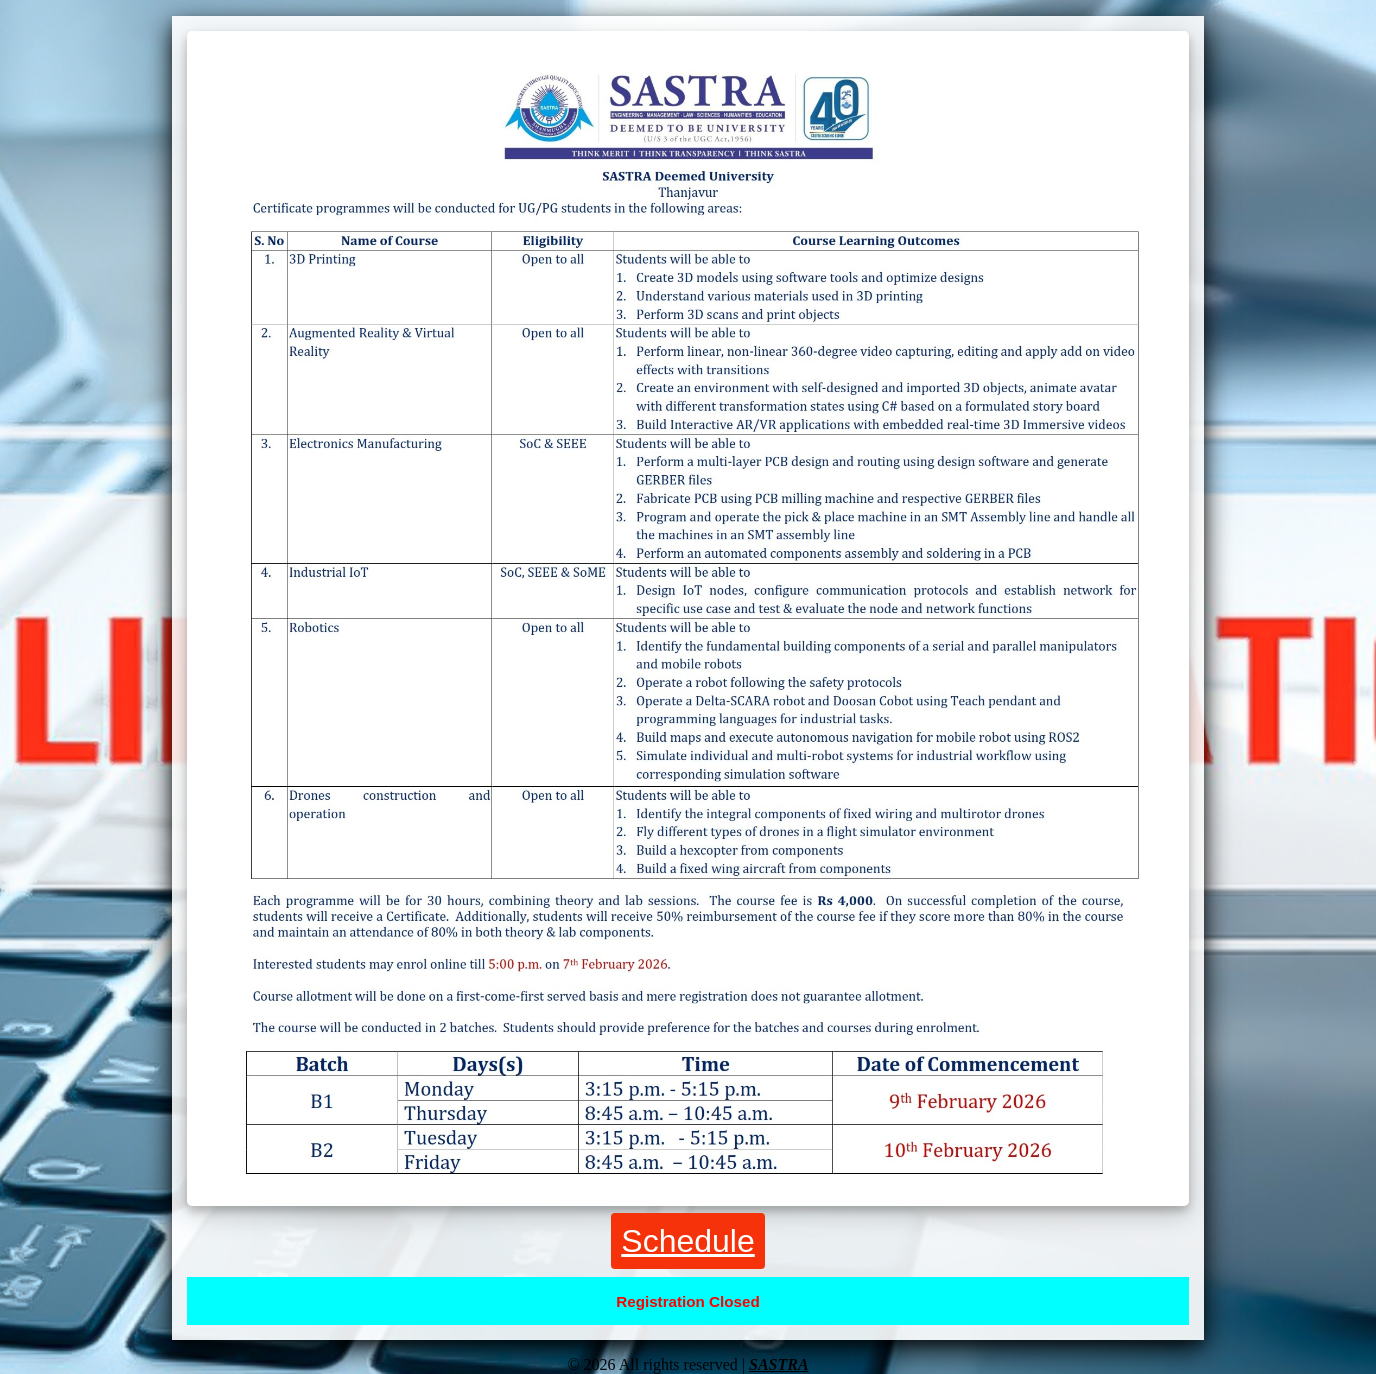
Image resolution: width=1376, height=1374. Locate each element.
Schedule (687, 1241)
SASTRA (779, 1364)
